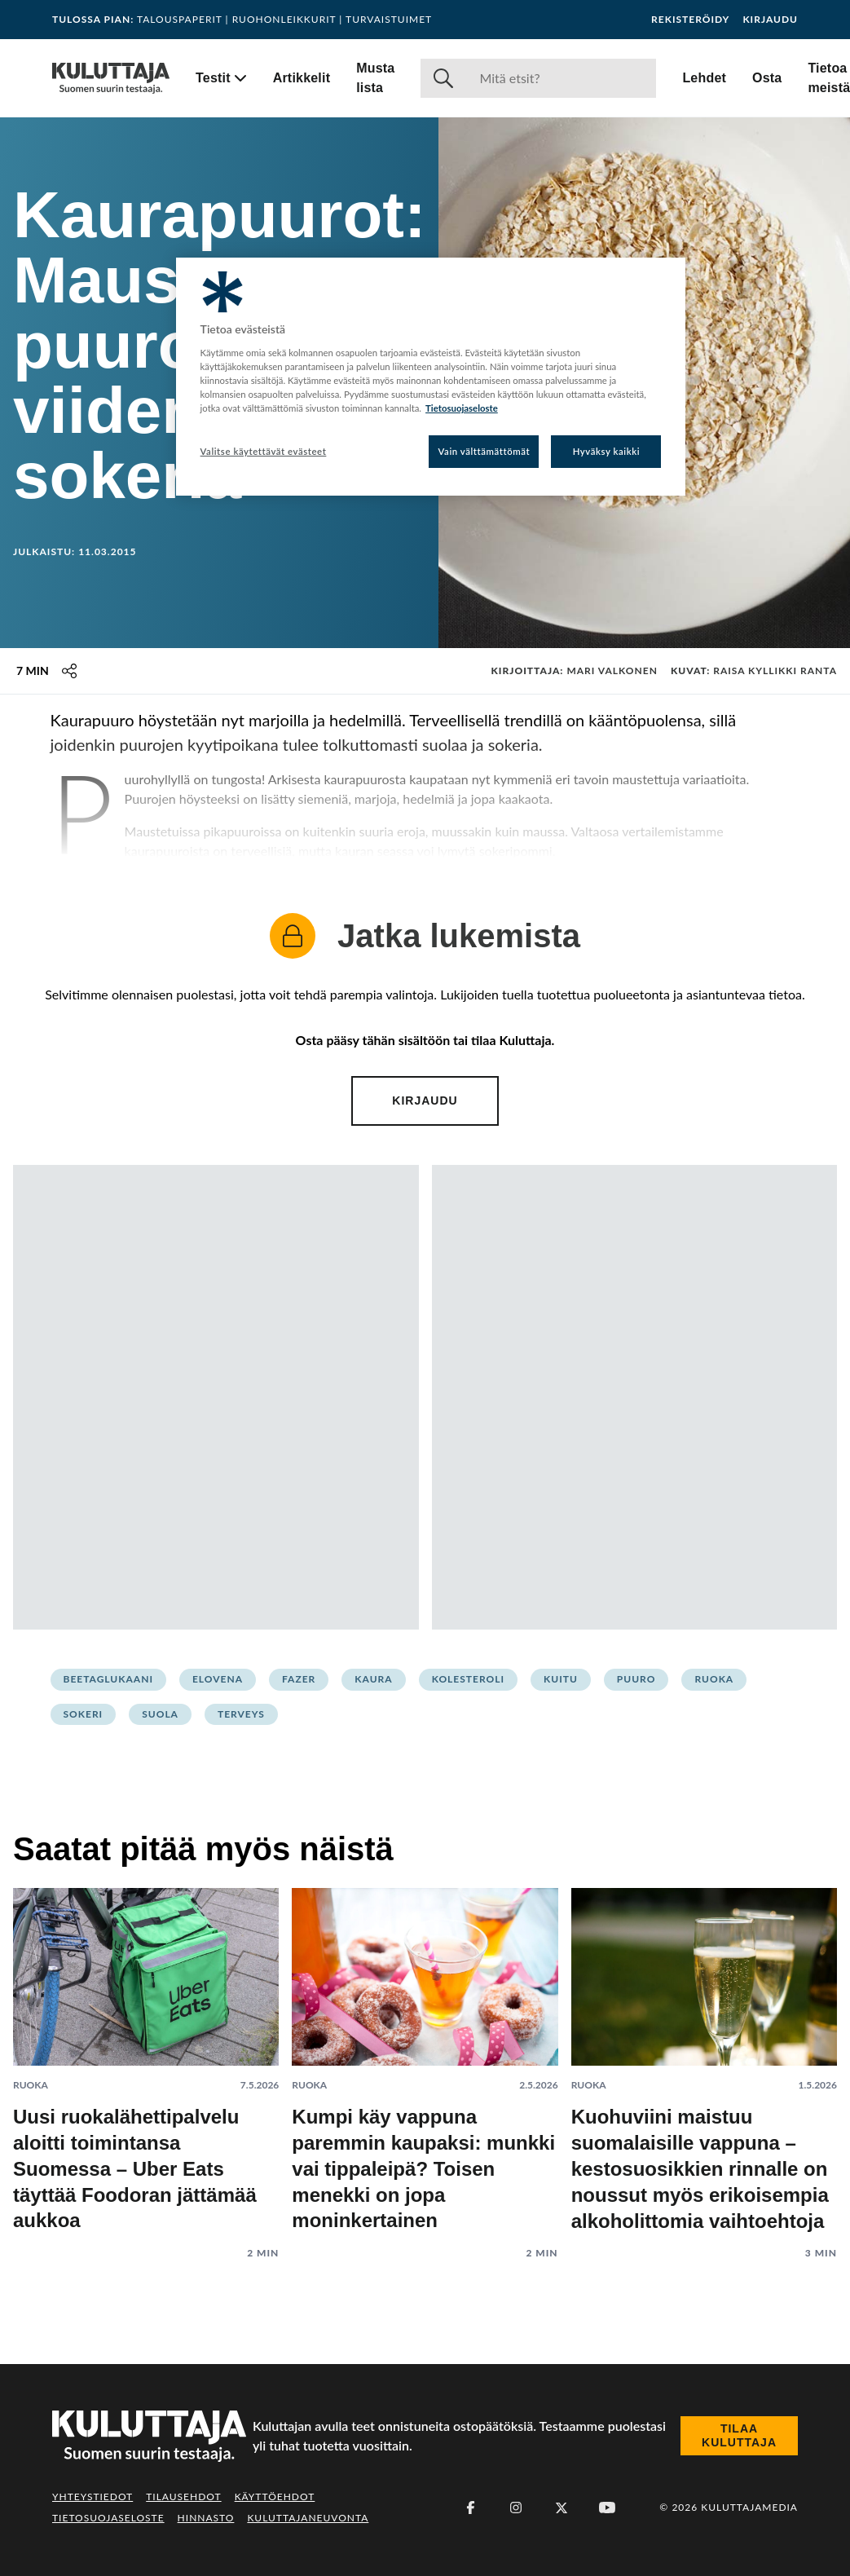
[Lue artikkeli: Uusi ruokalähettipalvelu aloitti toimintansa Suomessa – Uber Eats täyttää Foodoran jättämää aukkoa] (146, 2061)
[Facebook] (470, 2507)
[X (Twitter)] (561, 2507)
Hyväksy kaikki (607, 451)
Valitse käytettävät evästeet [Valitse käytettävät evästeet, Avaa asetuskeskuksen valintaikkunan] (263, 451)
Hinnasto (206, 2518)
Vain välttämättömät (484, 451)
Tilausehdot (183, 2496)
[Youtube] (607, 2507)
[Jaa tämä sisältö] (69, 671)
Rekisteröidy (690, 19)
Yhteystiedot (92, 2496)
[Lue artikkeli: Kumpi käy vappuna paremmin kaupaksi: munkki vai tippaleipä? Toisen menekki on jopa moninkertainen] (424, 2061)
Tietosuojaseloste (108, 2518)
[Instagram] (515, 2507)
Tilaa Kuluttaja (739, 2436)
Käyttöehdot (275, 2496)
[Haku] (561, 78)
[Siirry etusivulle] (111, 78)
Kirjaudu (770, 19)
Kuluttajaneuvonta (307, 2518)
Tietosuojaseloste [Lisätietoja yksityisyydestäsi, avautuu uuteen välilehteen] (461, 408)
